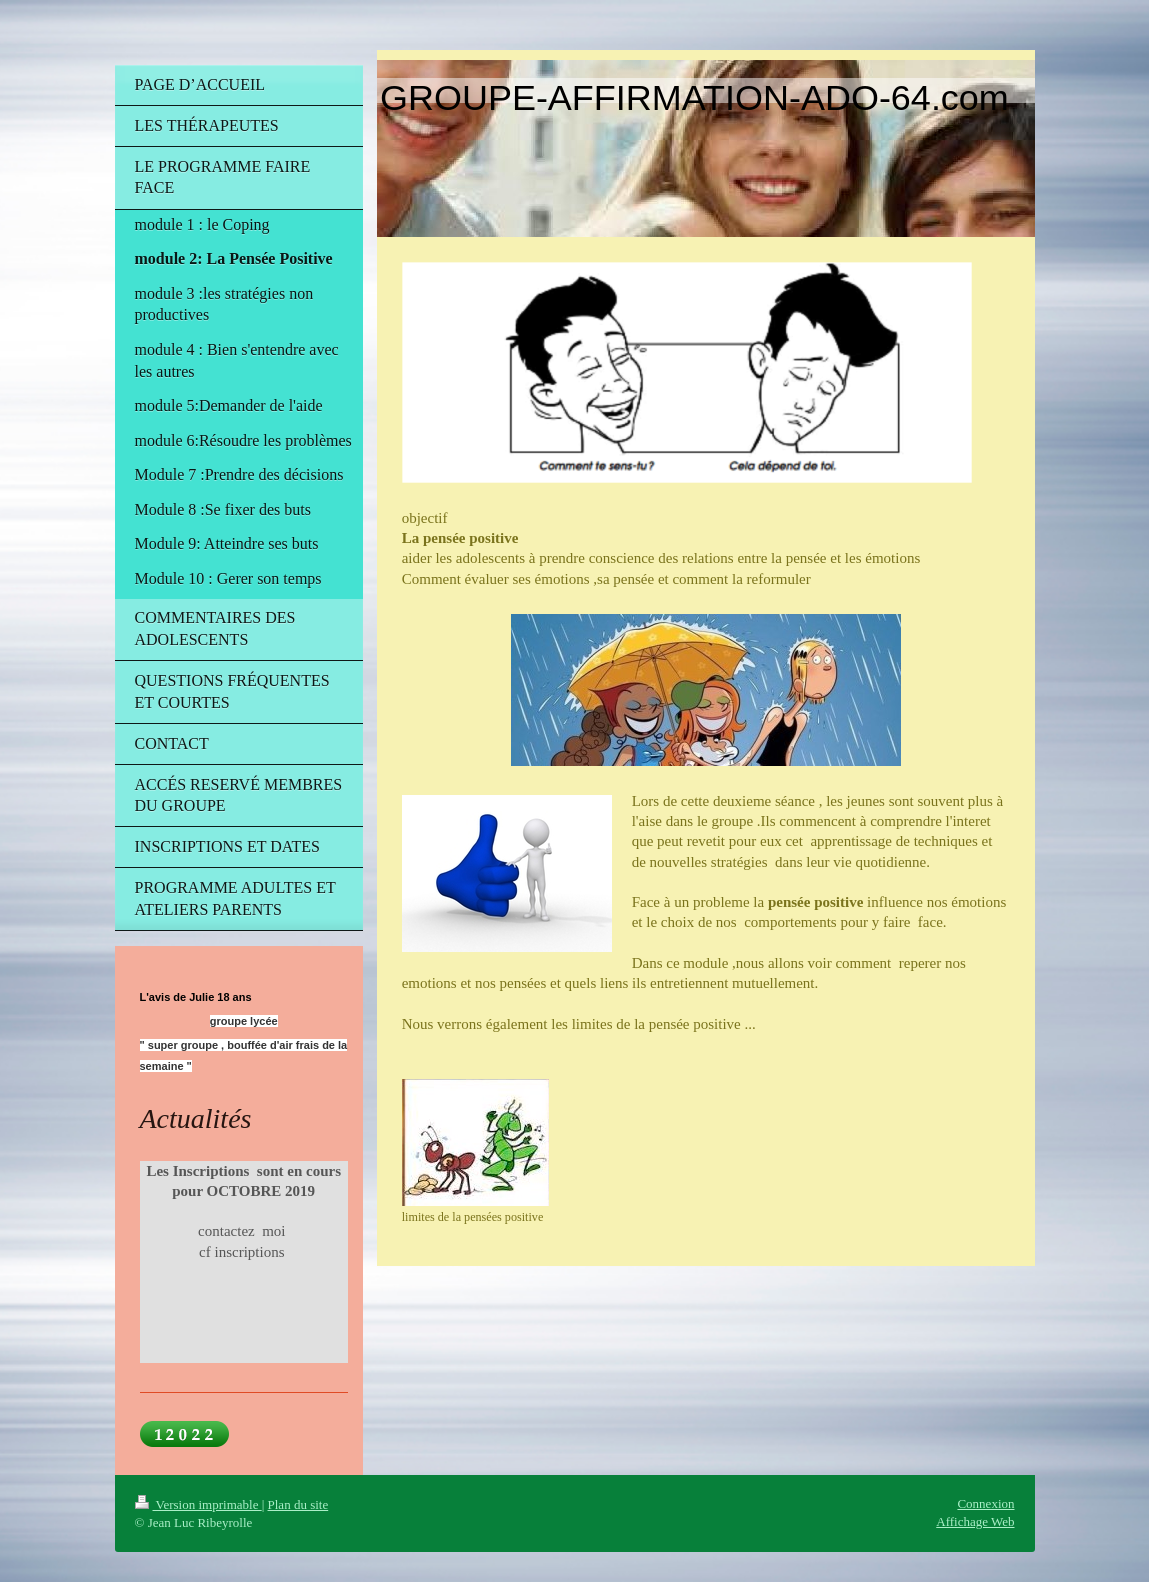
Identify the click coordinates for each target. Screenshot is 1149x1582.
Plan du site (298, 1504)
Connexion (985, 1503)
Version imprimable (198, 1504)
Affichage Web (975, 1521)
